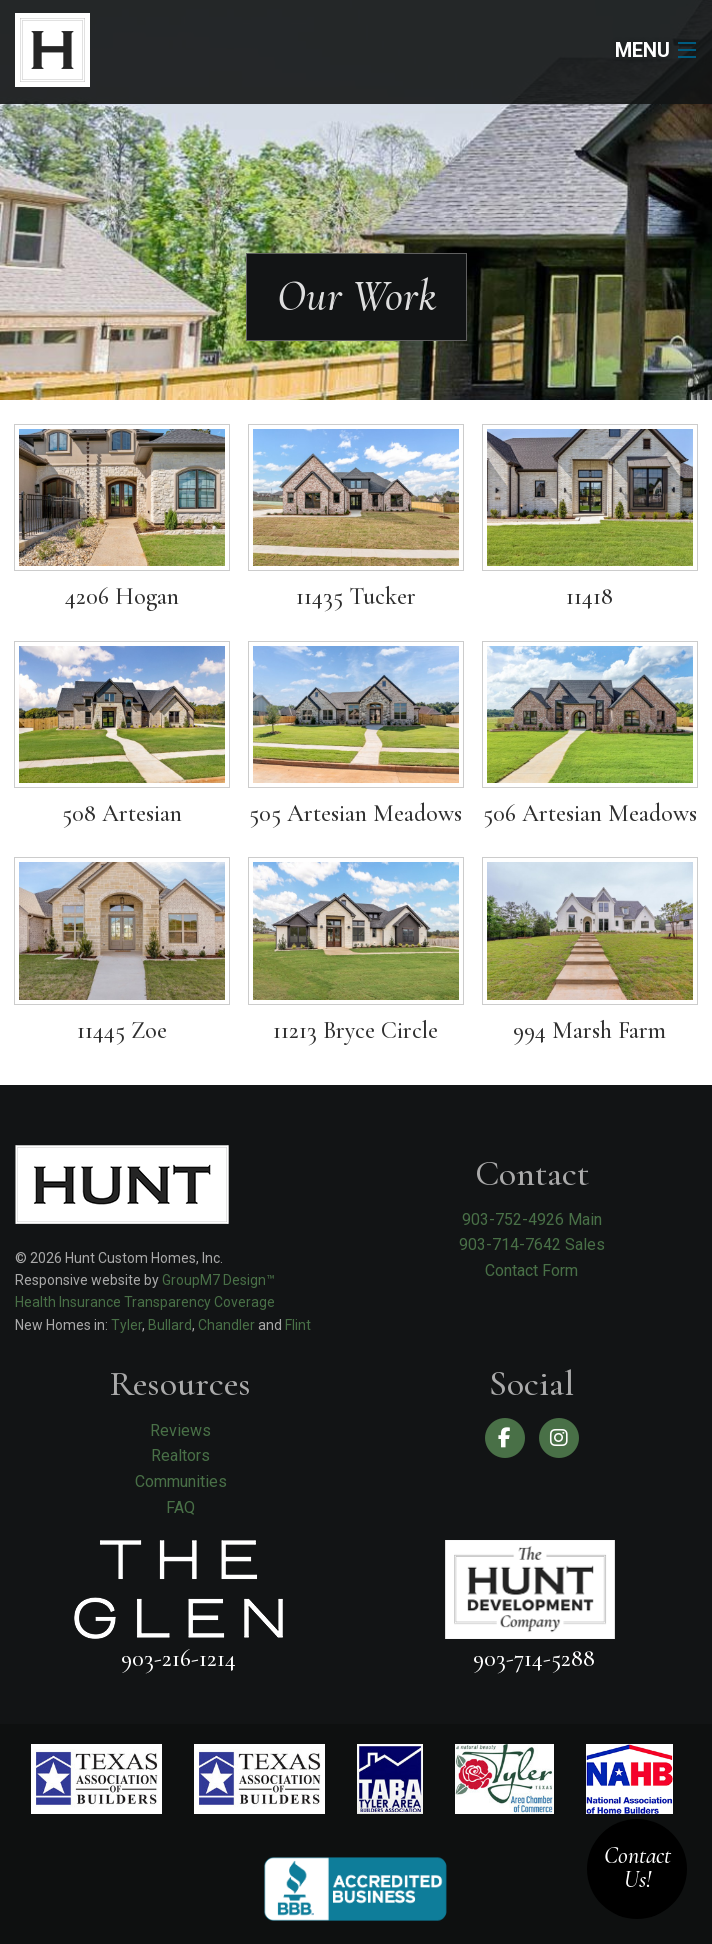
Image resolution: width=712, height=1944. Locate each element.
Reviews (180, 1430)
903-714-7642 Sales (532, 1244)
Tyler (126, 1325)
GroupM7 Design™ (218, 1280)
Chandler (226, 1325)
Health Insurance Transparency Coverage (145, 1302)
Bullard (170, 1325)
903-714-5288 (534, 1658)
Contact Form (531, 1270)
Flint (298, 1325)
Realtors (180, 1455)
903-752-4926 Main (532, 1219)
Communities (181, 1481)
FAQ (180, 1507)
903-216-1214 (178, 1658)
